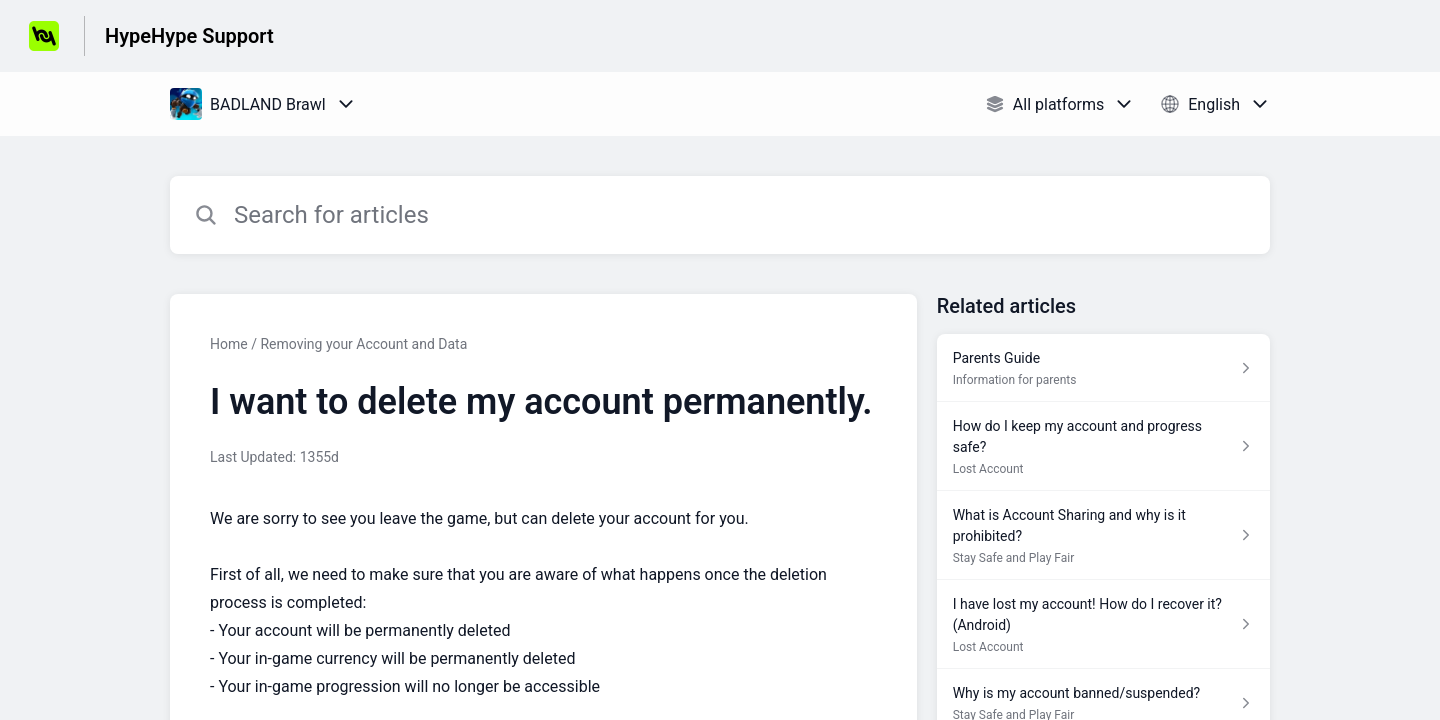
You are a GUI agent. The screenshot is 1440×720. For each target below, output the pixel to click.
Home (229, 344)
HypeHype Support (189, 36)
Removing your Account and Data (363, 344)
